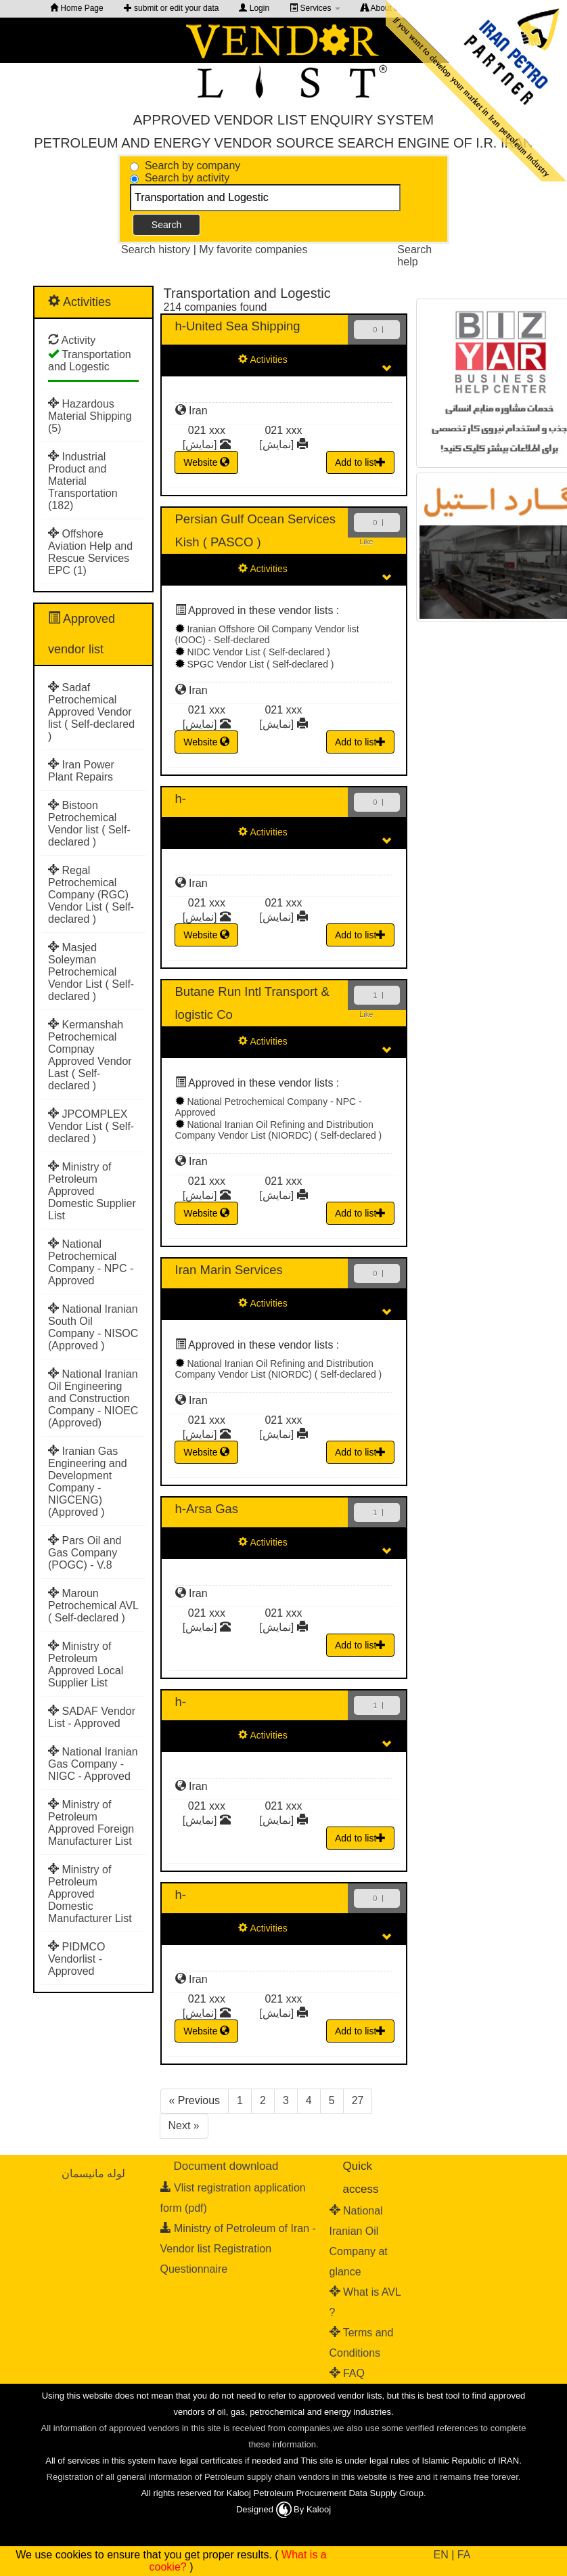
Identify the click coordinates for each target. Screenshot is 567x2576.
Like (366, 542)
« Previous (195, 2100)
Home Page (77, 8)
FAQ (354, 2373)
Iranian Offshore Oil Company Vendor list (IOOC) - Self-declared (267, 634)
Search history (157, 249)
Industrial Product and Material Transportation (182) (83, 481)
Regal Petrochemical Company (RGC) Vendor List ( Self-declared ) (91, 895)
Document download (226, 2166)
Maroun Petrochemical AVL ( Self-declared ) (93, 1605)
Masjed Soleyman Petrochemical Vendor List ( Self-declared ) (91, 972)
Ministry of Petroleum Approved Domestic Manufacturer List (90, 1894)
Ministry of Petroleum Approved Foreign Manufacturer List (91, 1823)
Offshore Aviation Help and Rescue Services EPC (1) (90, 552)
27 (358, 2100)
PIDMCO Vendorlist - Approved (76, 1959)
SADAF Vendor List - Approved (91, 1717)
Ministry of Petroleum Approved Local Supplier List (85, 1664)
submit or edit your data (171, 8)
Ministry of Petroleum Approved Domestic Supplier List (92, 1191)
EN (441, 2554)
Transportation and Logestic (89, 360)
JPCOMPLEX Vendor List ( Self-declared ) (91, 1126)
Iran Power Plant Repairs (81, 771)
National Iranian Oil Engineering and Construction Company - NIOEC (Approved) (93, 1398)
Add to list (360, 462)
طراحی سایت (255, 2524)
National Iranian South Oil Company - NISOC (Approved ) (93, 1327)
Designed (256, 2509)
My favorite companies (253, 249)
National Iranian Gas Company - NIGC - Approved (93, 1764)
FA (464, 2554)
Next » (184, 2125)
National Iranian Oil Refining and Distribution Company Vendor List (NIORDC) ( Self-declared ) (278, 1130)
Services (315, 8)
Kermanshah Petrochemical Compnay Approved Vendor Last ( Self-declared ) (90, 1055)
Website (206, 462)
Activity (79, 340)
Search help (414, 255)
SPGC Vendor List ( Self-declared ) (260, 664)
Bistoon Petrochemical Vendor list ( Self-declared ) (89, 824)
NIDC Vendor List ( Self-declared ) (258, 652)
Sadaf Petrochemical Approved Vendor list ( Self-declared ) (91, 712)
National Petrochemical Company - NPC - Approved (90, 1262)
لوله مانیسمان (93, 2173)
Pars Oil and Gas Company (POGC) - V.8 (85, 1553)
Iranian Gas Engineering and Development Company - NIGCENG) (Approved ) (87, 1481)
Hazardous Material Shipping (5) (90, 416)
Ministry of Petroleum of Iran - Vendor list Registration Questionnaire (238, 2249)
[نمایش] (200, 444)
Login (254, 8)
